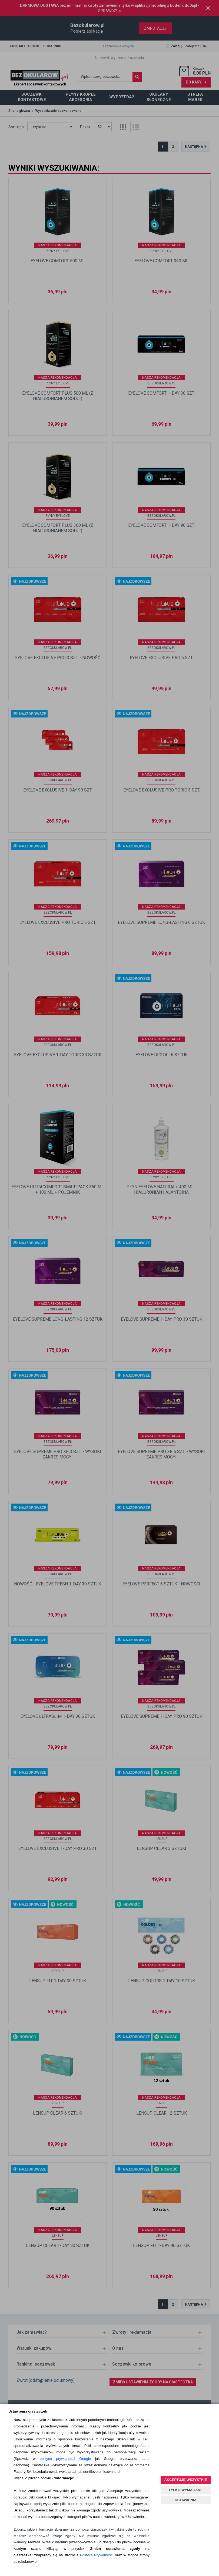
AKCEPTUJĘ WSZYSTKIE (185, 2480)
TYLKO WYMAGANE (185, 2490)
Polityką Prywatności (97, 2555)
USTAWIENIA (186, 2500)
